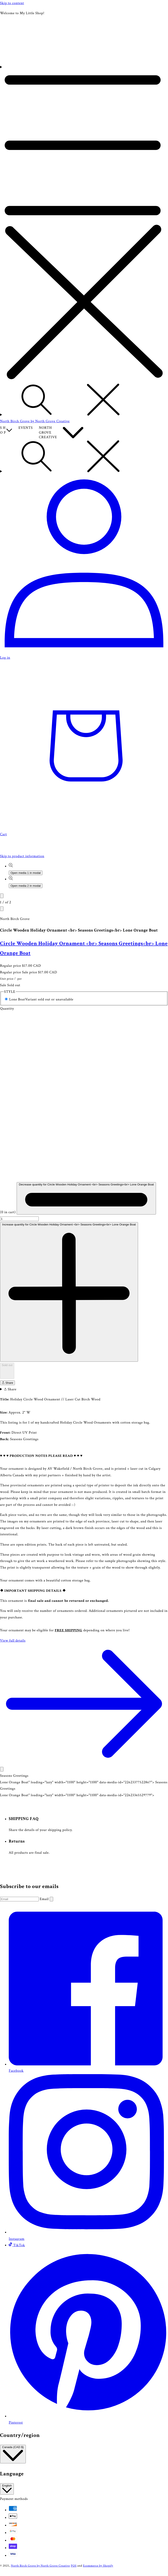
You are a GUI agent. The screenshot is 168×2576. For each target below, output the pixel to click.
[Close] (2, 1769)
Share (7, 1382)
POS (74, 2566)
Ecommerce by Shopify (98, 2566)
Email (45, 1899)
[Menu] (84, 223)
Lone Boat (41, 999)
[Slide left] (2, 896)
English (7, 2488)
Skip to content (12, 3)
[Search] (84, 400)
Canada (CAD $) (13, 2453)
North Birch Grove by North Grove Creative (40, 2566)
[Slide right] (2, 908)
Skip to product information (22, 856)
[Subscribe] (51, 1899)
